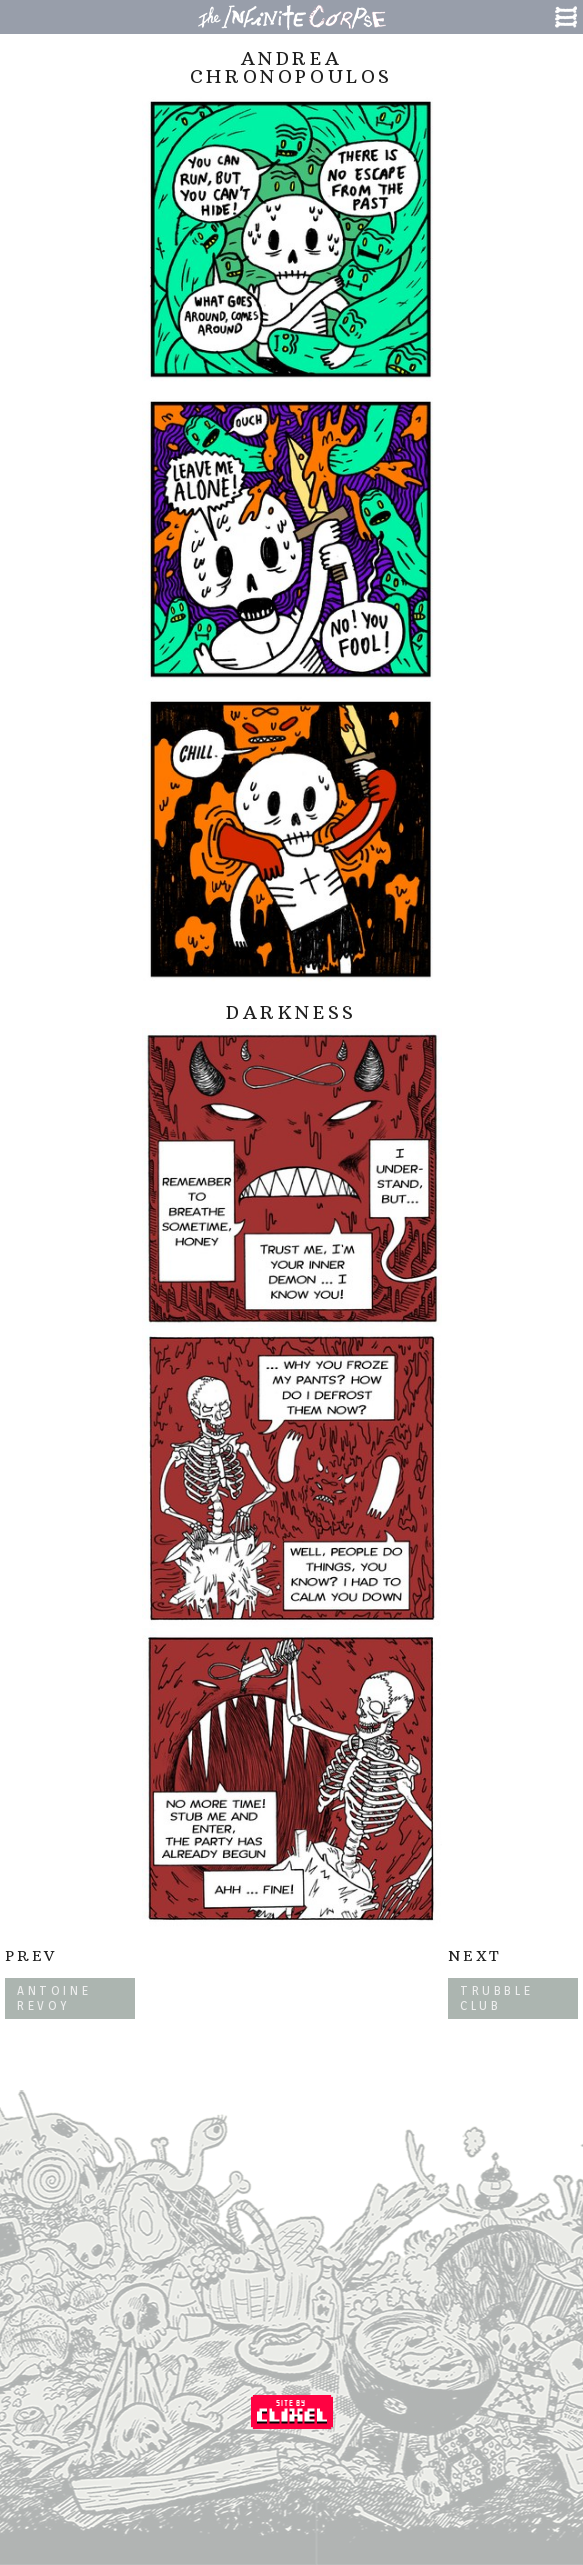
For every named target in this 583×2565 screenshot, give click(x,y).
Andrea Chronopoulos (291, 67)
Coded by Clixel (292, 2412)
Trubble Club (496, 1997)
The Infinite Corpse (292, 17)
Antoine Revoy (54, 1997)
